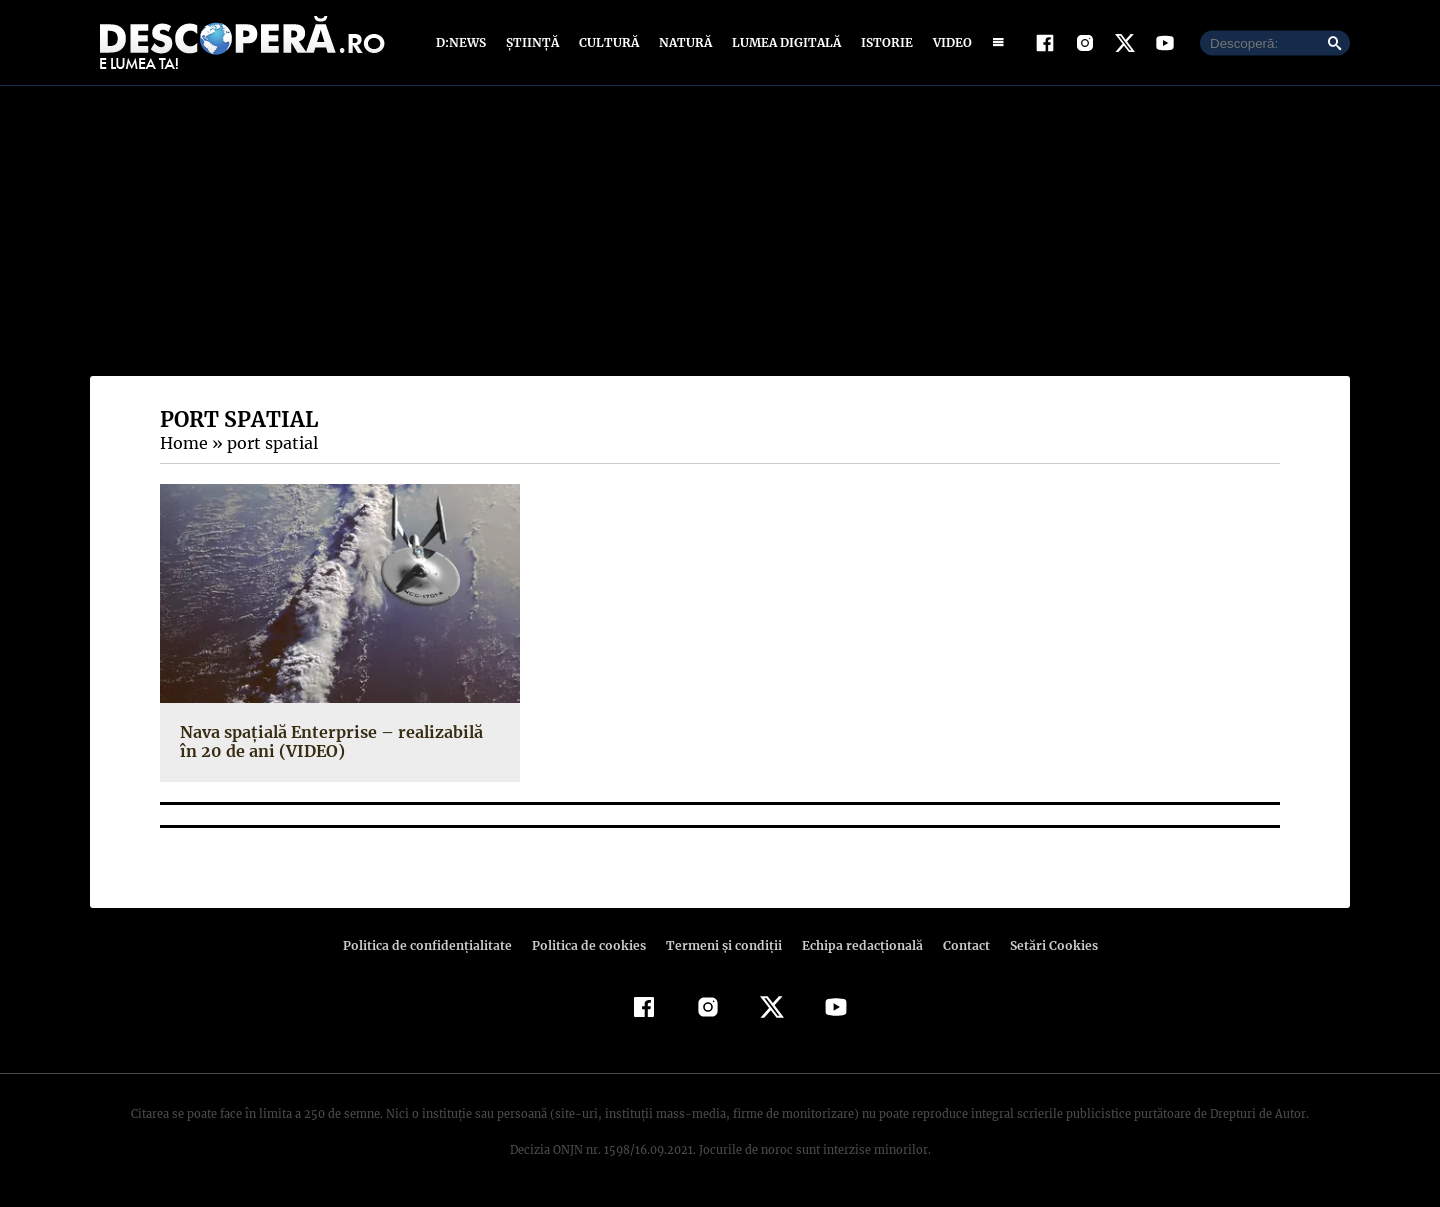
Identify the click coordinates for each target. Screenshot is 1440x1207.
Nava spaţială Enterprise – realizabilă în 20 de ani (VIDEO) (337, 741)
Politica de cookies (591, 945)
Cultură (608, 42)
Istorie (883, 42)
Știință (533, 42)
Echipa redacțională (856, 945)
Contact (958, 945)
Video (948, 42)
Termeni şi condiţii (721, 945)
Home (183, 443)
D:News (464, 42)
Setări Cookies (1043, 945)
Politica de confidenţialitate (436, 945)
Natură (683, 42)
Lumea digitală (783, 42)
